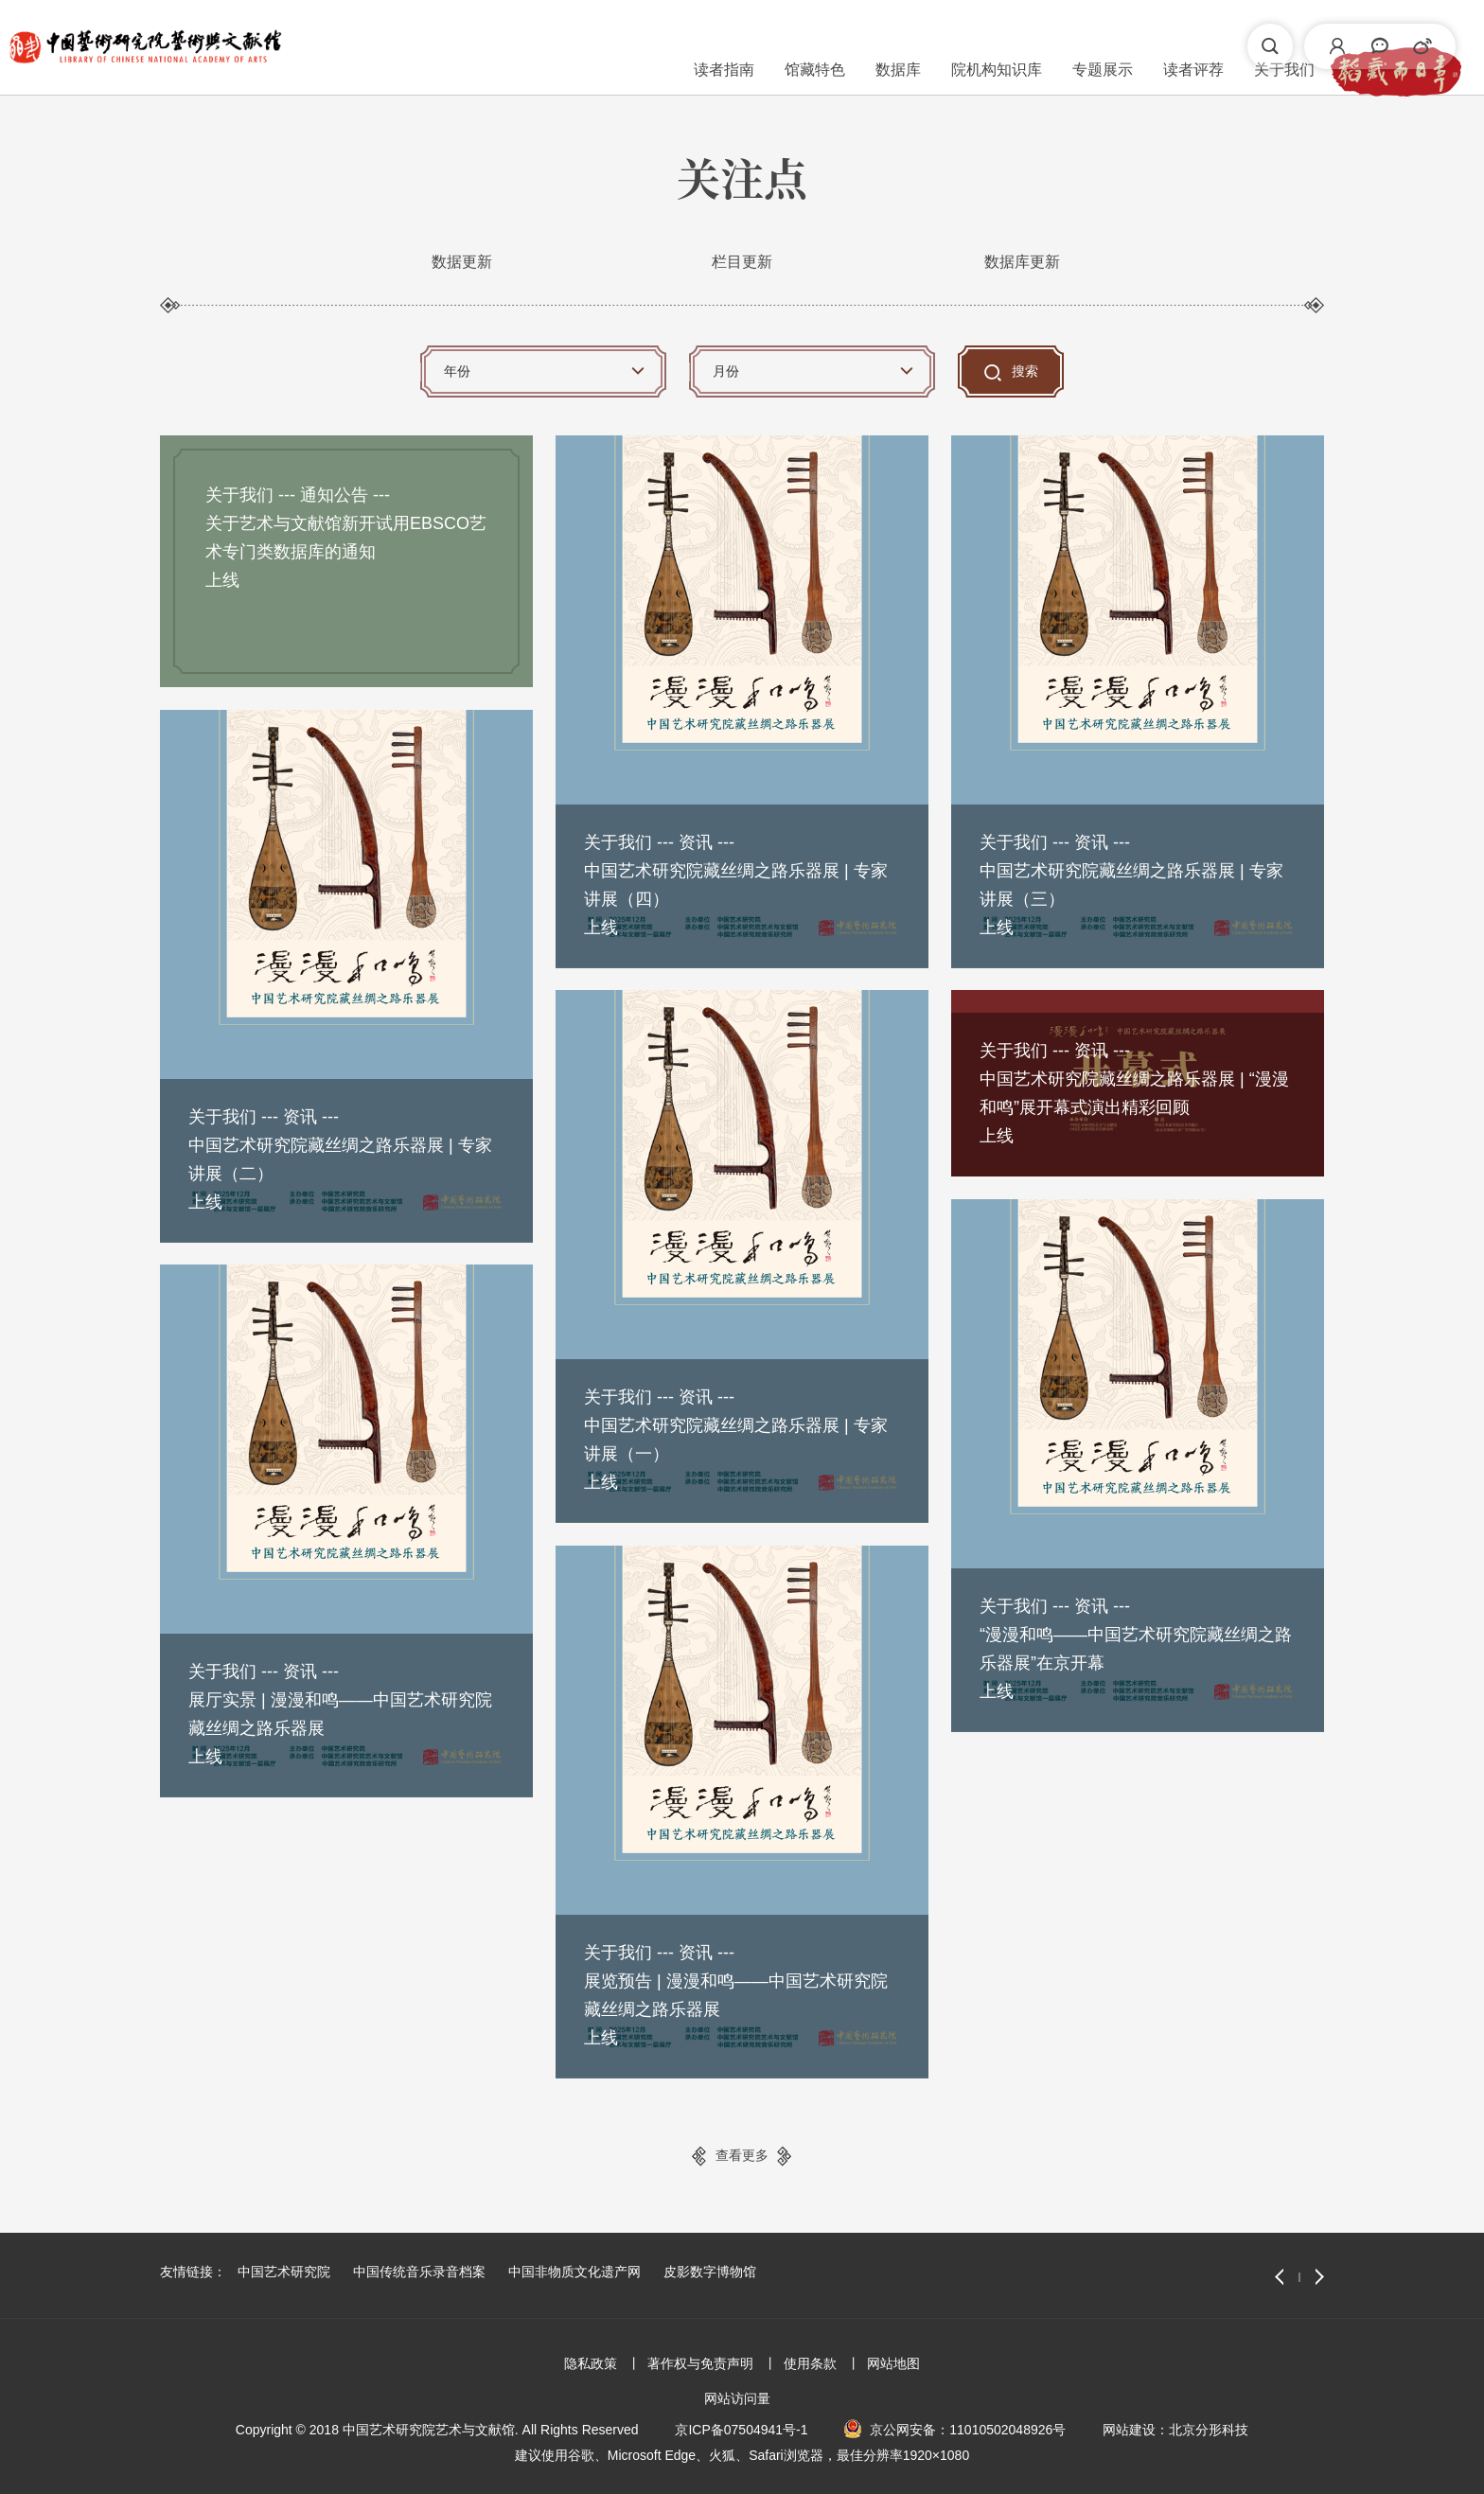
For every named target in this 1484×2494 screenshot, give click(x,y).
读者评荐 (959, 46)
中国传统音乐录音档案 (419, 2271)
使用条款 (810, 2363)
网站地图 (893, 2363)
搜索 (1025, 371)
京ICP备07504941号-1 (741, 2429)
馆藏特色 (581, 46)
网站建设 (1129, 2429)
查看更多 (742, 2155)
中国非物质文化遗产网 (574, 2271)
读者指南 (490, 46)
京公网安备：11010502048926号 (968, 2429)
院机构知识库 (762, 46)
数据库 (664, 46)
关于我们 (1050, 46)
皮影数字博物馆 (709, 2271)
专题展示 (869, 46)
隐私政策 (590, 2363)
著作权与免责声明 (700, 2363)
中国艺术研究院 (284, 2271)
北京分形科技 (1208, 2429)
